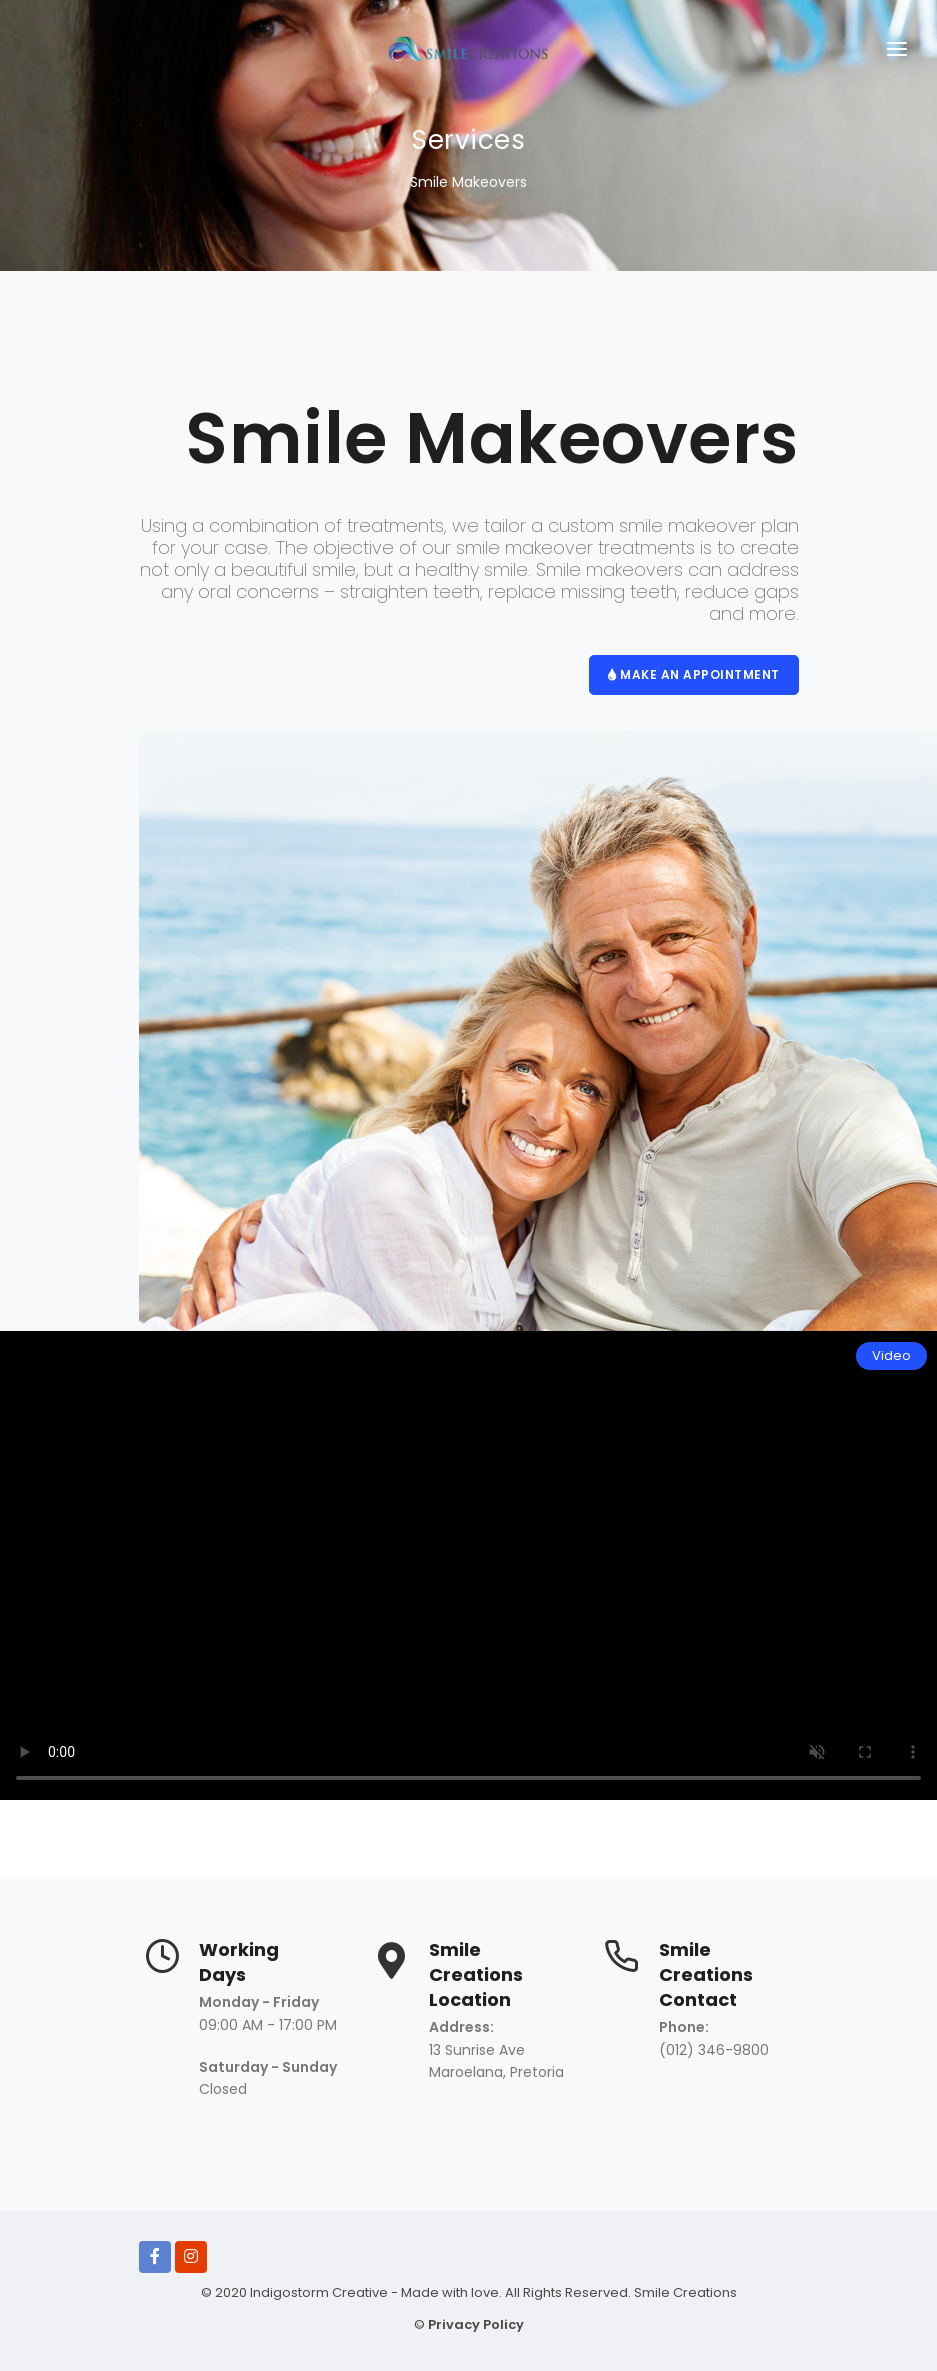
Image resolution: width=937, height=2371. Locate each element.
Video (891, 1355)
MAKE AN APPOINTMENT (694, 674)
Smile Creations (684, 2292)
